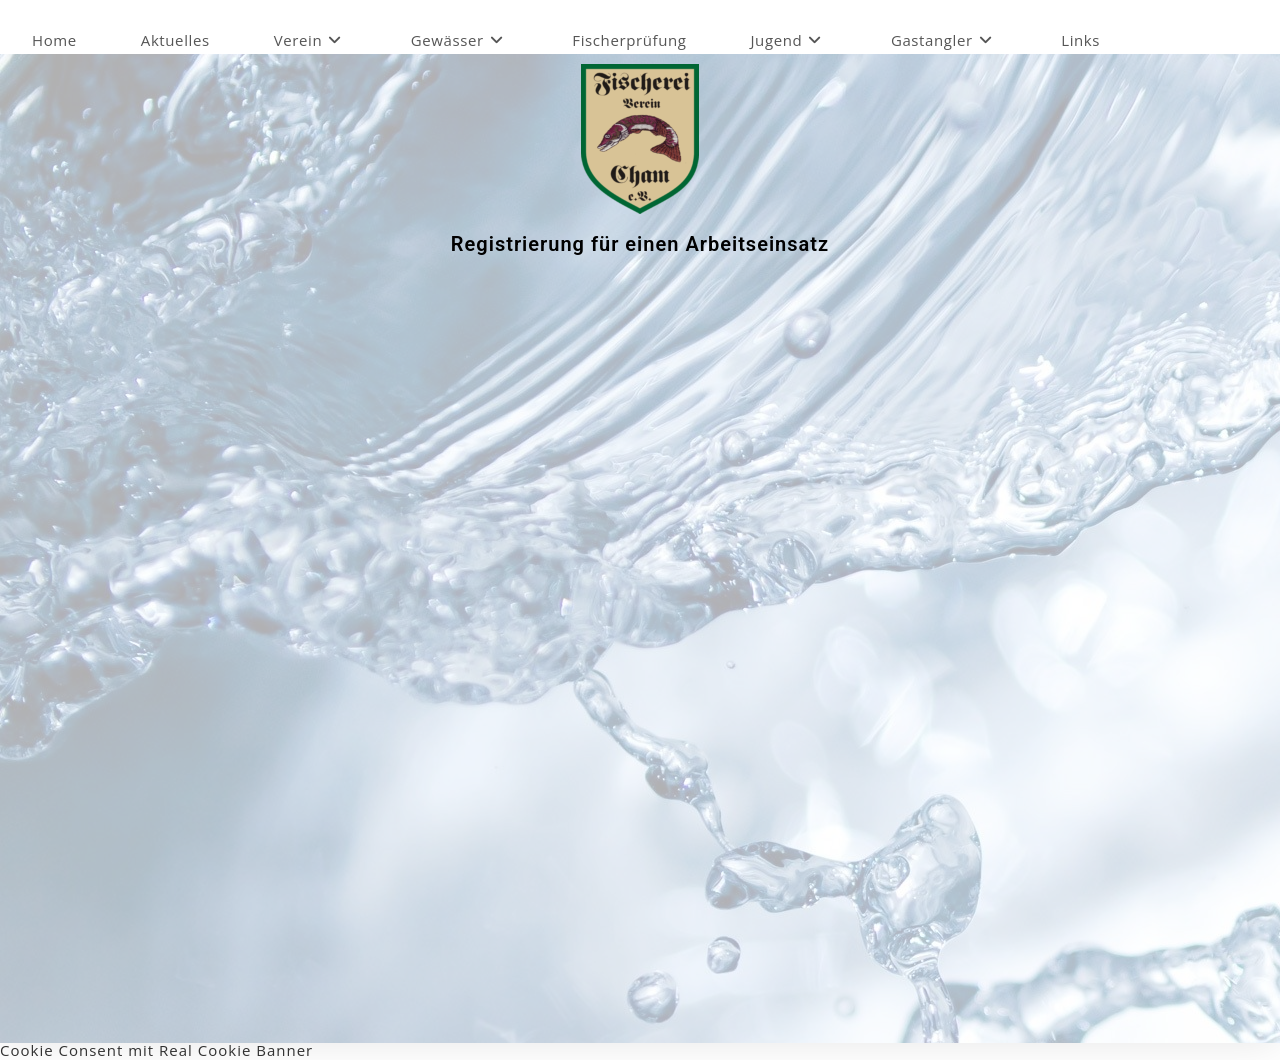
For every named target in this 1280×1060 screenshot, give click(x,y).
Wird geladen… (645, 642)
